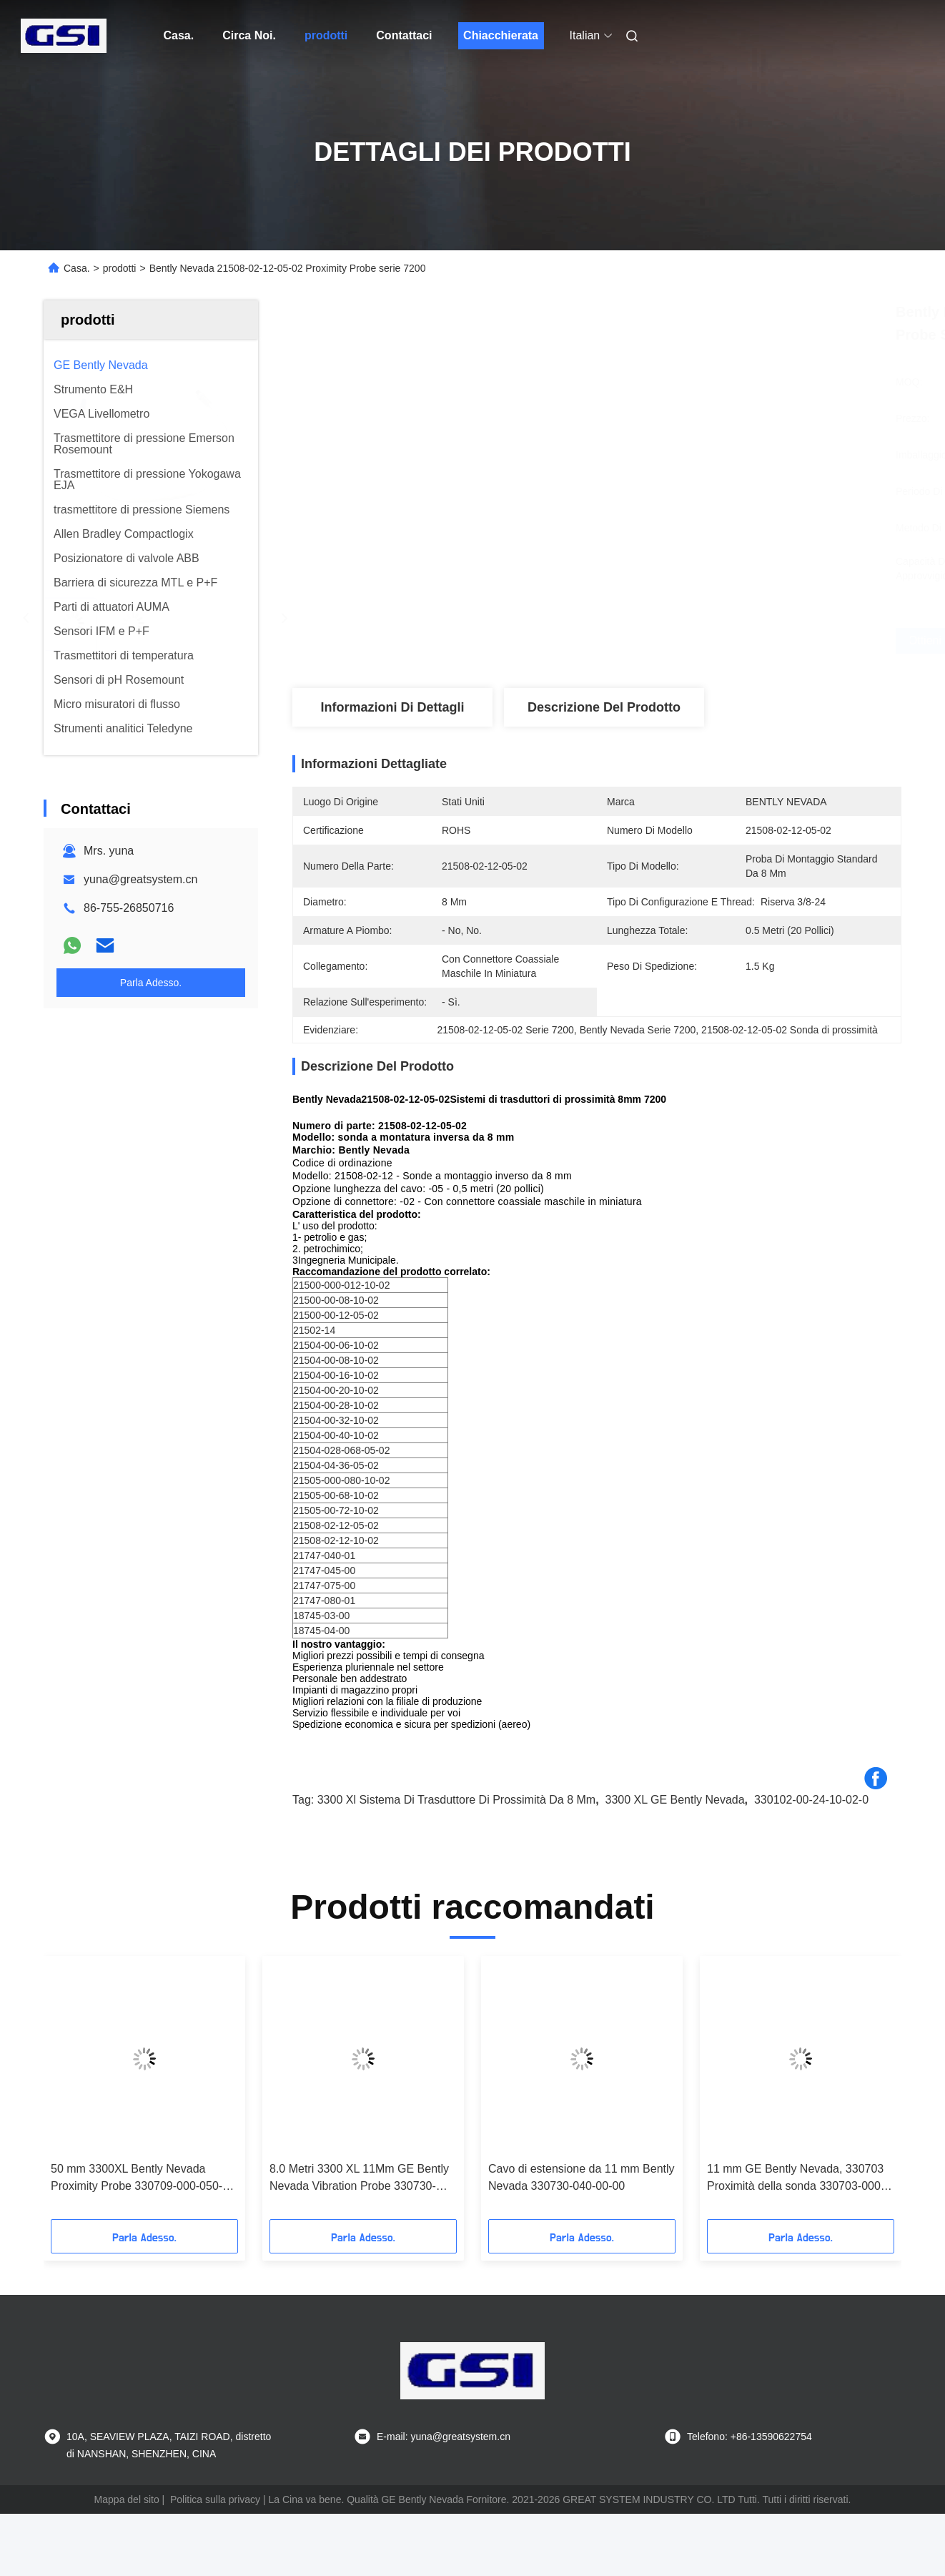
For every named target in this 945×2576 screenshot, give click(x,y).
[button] (79, 2092)
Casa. (179, 35)
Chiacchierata (500, 35)
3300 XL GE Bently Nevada (675, 1800)
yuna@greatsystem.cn (140, 879)
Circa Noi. (249, 35)
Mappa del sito (126, 2499)
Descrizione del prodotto (604, 707)
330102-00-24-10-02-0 (811, 1800)
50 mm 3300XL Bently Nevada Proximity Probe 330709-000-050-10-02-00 (136, 2179)
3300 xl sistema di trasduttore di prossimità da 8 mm (456, 1800)
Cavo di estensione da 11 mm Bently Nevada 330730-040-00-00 (581, 2177)
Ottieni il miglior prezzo (675, 641)
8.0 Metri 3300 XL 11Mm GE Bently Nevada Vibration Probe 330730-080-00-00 (359, 2179)
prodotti (326, 35)
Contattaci (404, 35)
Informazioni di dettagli (392, 707)
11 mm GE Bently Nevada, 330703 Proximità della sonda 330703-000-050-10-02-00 (795, 2179)
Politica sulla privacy (215, 2499)
